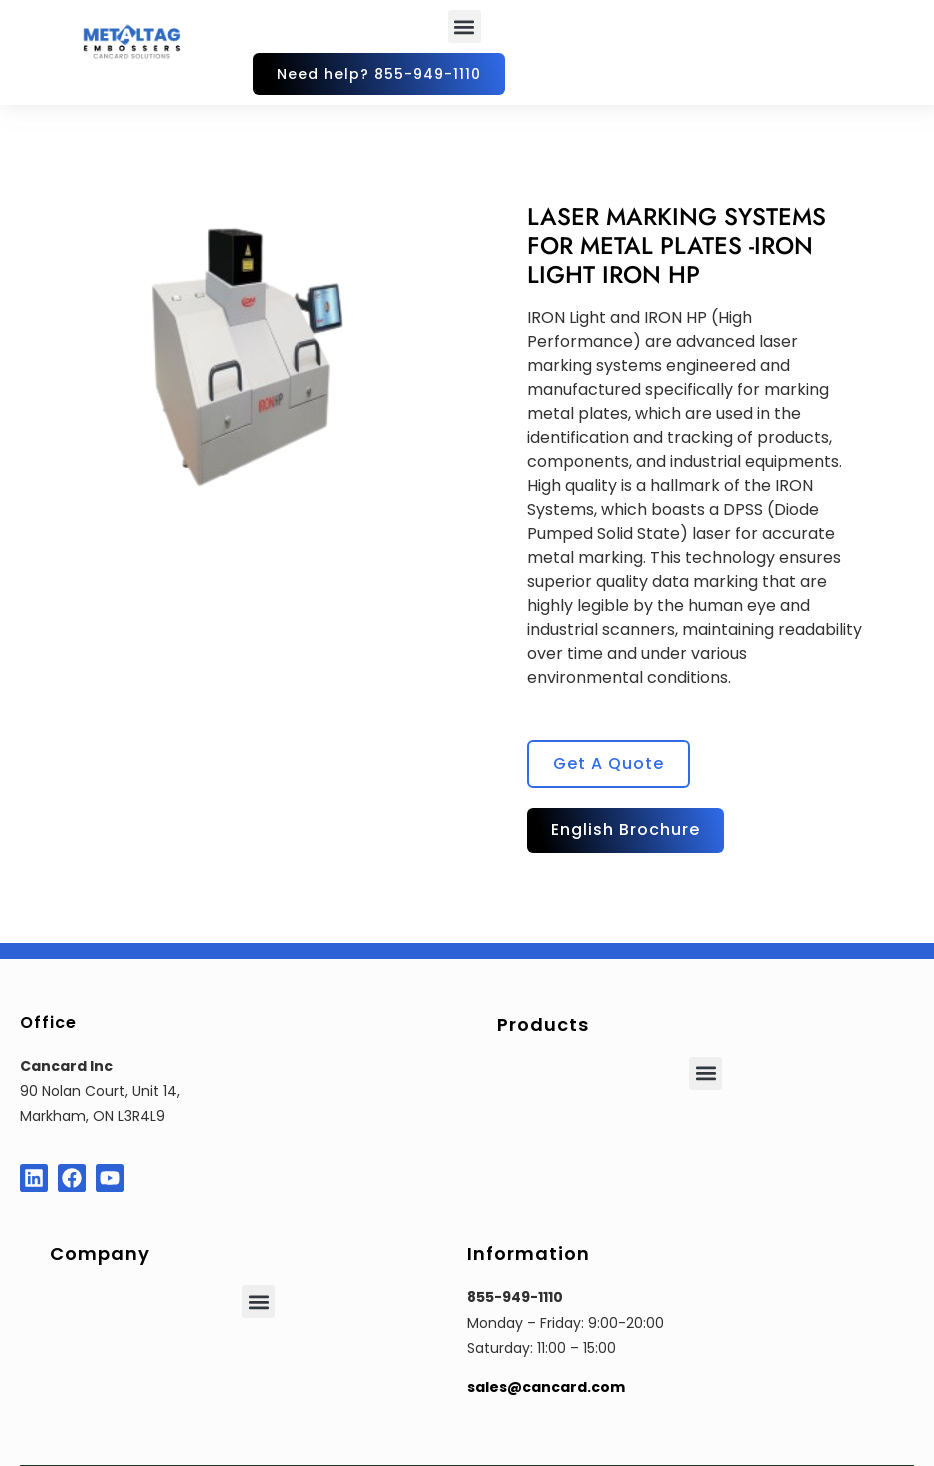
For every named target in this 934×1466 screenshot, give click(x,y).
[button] (464, 26)
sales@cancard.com (546, 1387)
